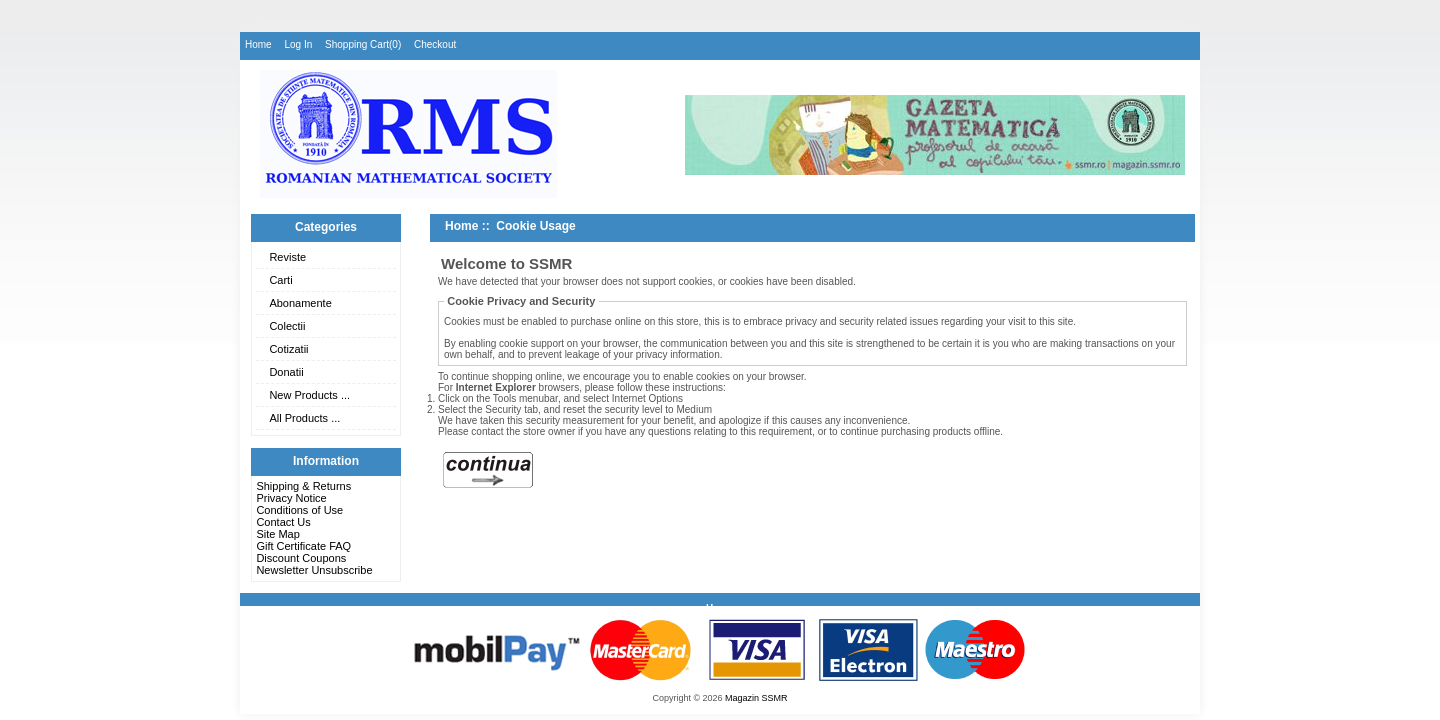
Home (258, 44)
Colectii (287, 326)
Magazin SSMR (756, 698)
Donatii (286, 372)
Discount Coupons (301, 558)
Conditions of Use (299, 510)
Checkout (435, 44)
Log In (298, 44)
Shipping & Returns (303, 486)
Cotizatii (288, 349)
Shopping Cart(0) (363, 44)
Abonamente (300, 303)
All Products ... (304, 418)
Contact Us (283, 522)
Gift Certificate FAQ (303, 546)
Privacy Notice (291, 498)
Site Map (277, 534)
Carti (280, 280)
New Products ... (309, 395)
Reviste (287, 257)
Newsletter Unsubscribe (314, 570)
